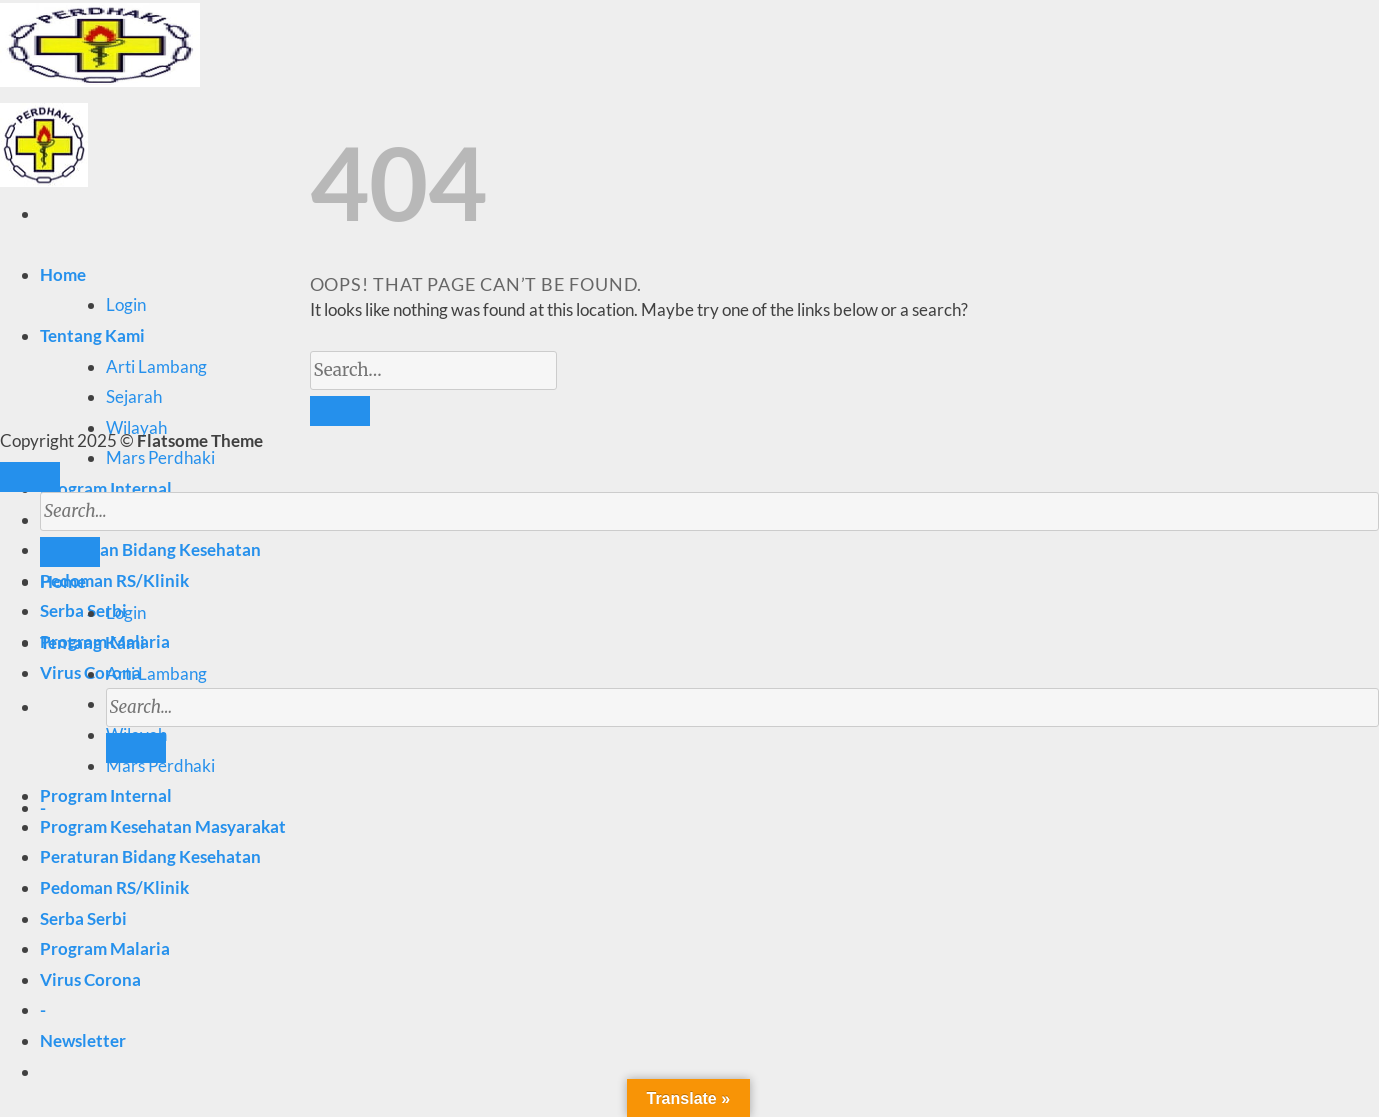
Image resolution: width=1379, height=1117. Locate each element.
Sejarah (134, 396)
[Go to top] (30, 477)
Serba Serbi (83, 610)
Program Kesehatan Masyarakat (163, 826)
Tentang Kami (92, 335)
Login (126, 304)
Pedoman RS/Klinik (114, 580)
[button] (83, 1040)
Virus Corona (90, 979)
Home (63, 274)
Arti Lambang (156, 366)
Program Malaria (105, 948)
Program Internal (106, 488)
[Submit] (136, 748)
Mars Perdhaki (160, 457)
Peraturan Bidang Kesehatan (150, 856)
